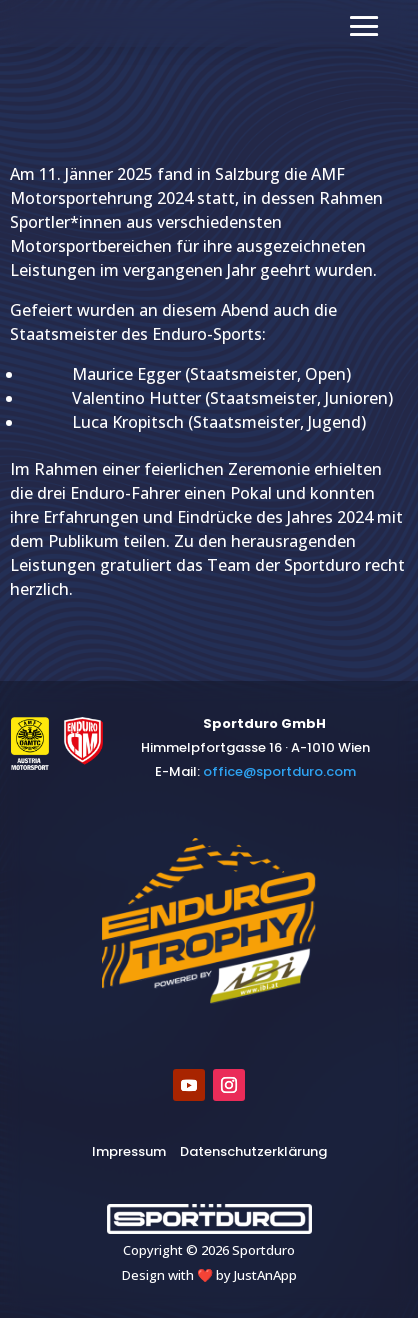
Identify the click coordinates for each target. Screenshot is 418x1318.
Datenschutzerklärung (253, 1151)
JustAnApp (265, 1275)
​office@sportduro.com (279, 771)
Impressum (129, 1151)
